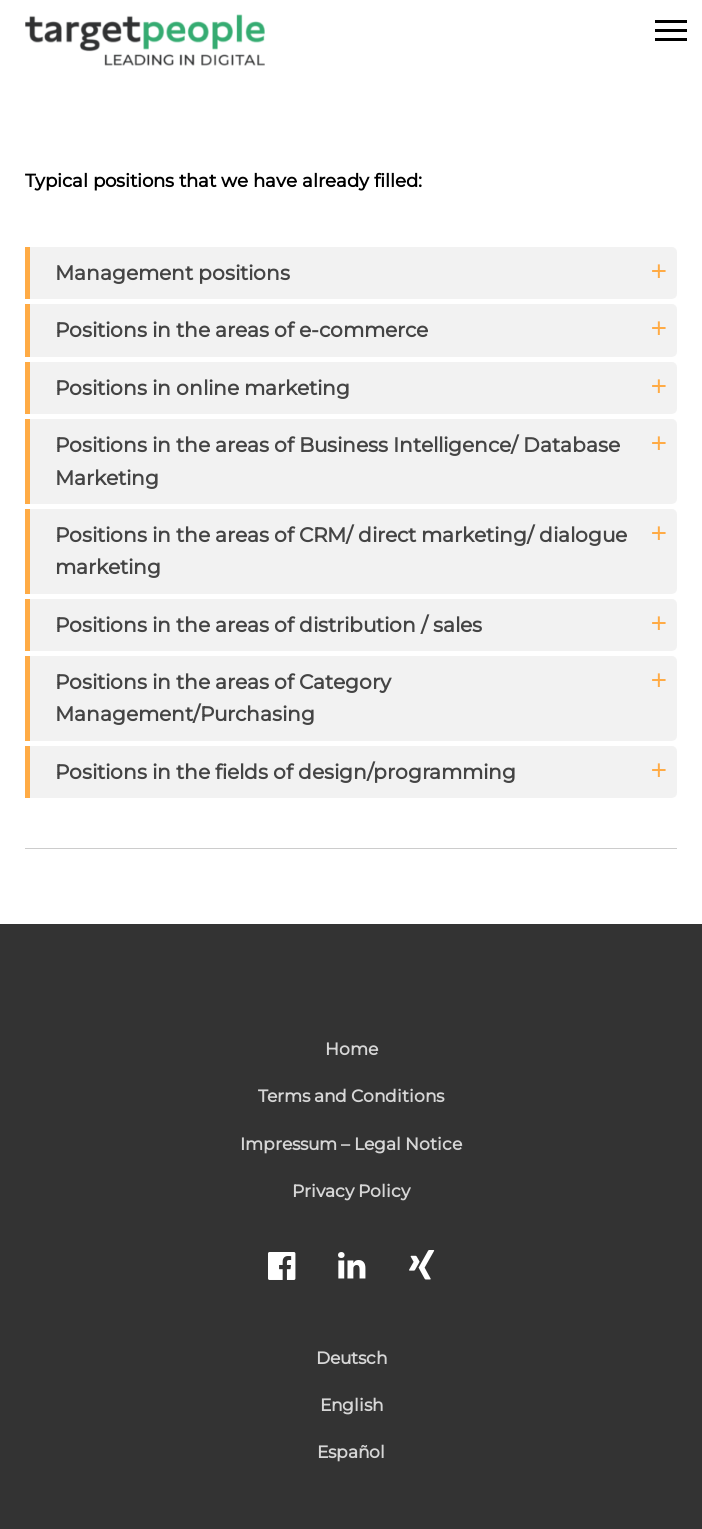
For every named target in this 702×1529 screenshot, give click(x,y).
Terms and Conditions (351, 1096)
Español (351, 1452)
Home (351, 1049)
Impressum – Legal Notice (351, 1144)
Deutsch (351, 1358)
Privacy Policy (351, 1191)
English (351, 1405)
